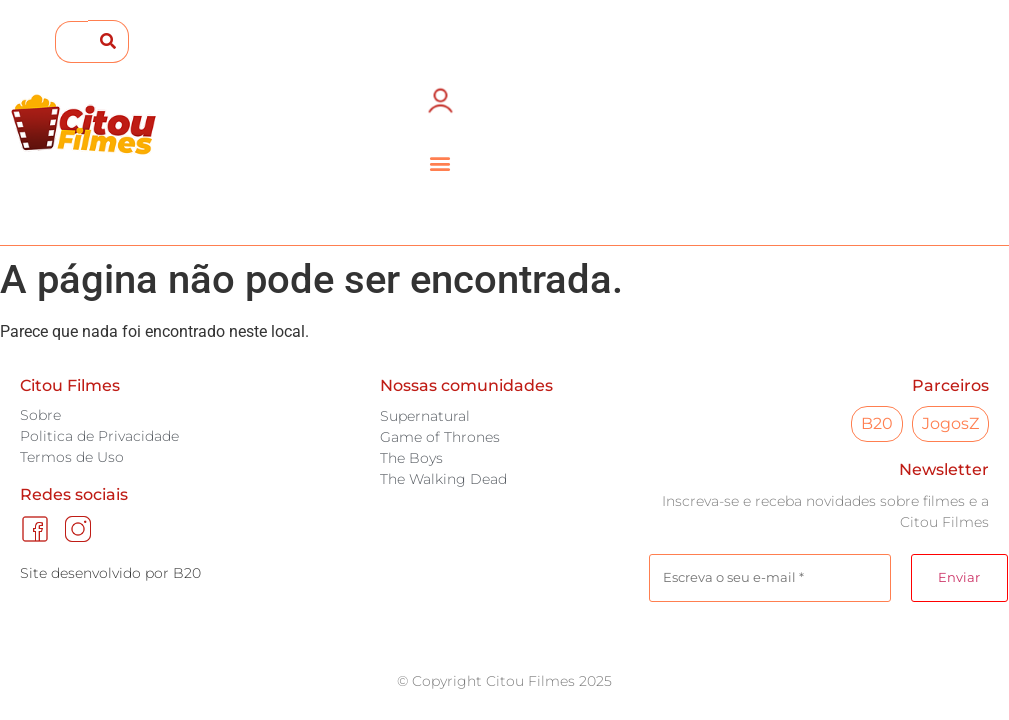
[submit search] (108, 41)
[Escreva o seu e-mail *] (770, 578)
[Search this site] (71, 42)
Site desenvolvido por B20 (110, 573)
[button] (440, 162)
